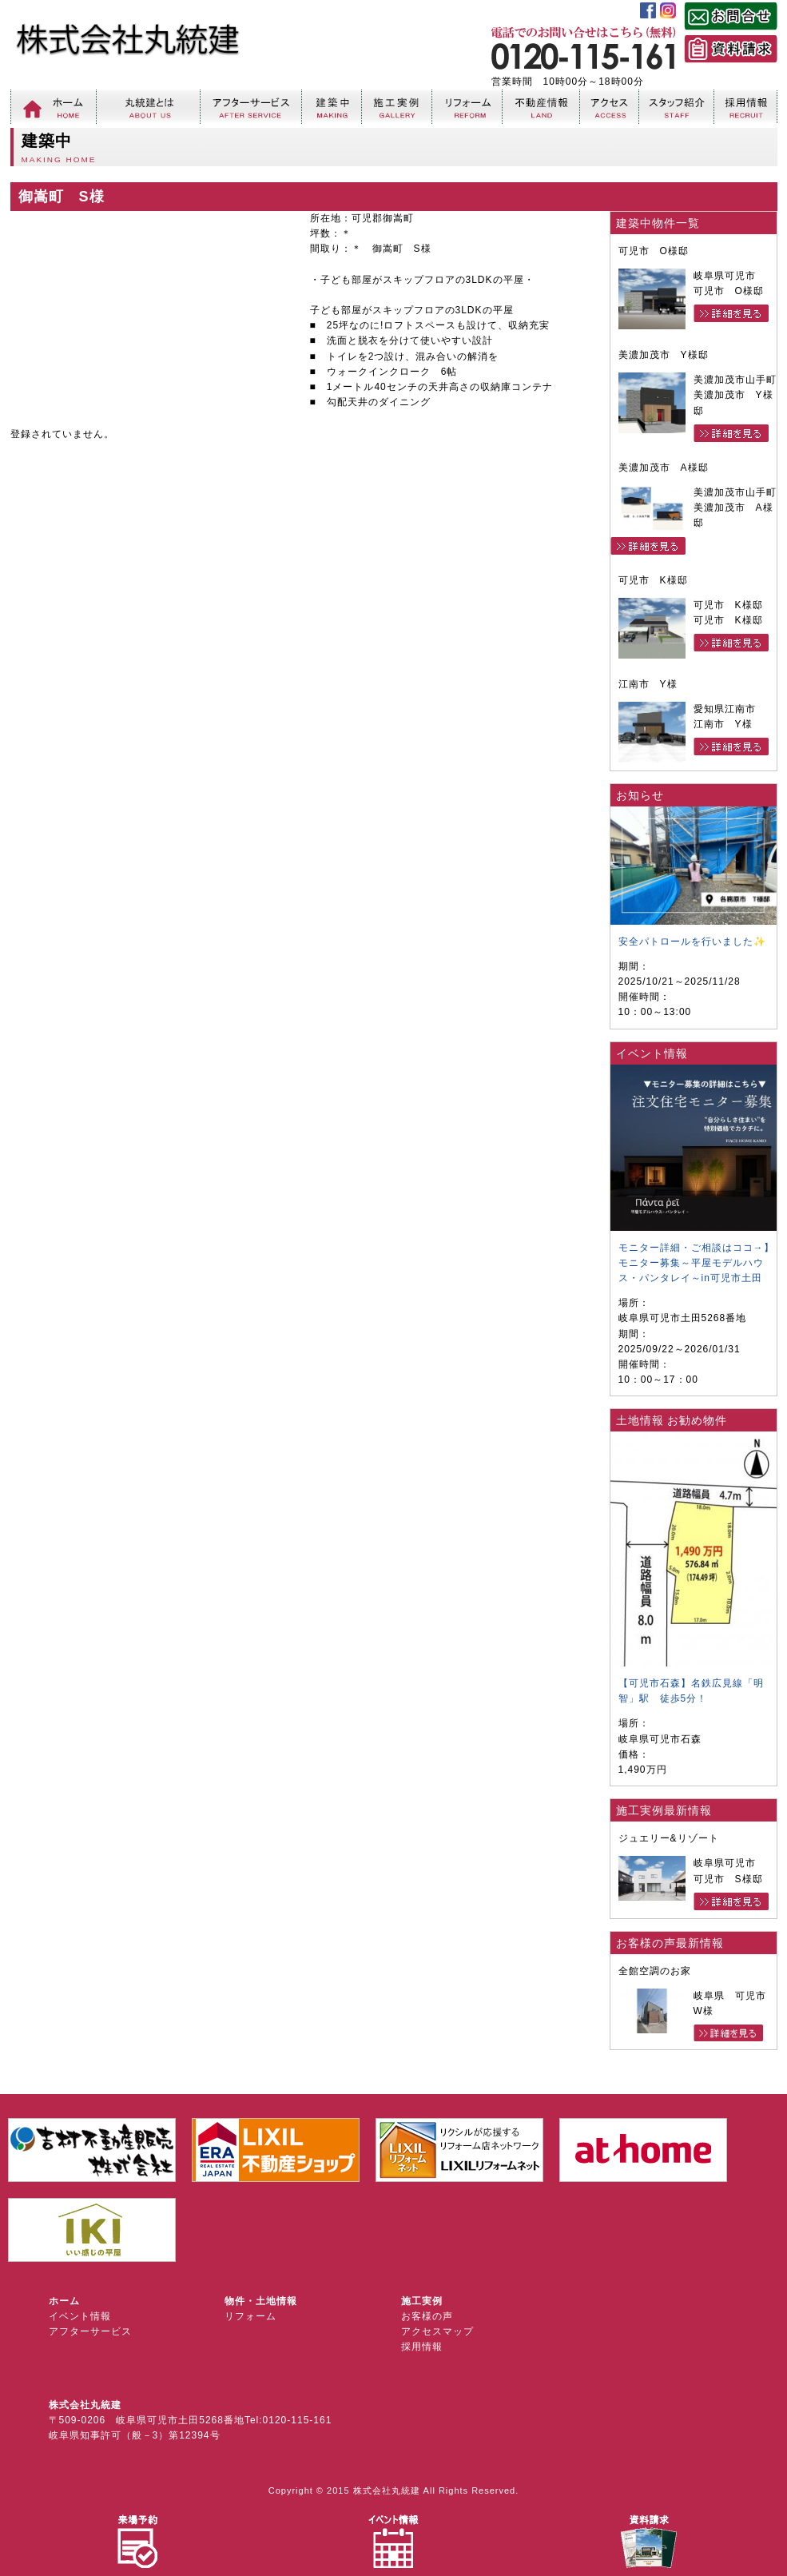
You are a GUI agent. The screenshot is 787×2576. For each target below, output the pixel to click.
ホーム (64, 2301)
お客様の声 (427, 2316)
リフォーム (250, 2316)
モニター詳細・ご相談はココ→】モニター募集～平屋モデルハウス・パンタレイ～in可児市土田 (696, 1263)
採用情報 (422, 2346)
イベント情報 (80, 2316)
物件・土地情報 (261, 2301)
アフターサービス (90, 2331)
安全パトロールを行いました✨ (692, 941)
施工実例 (422, 2301)
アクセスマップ (437, 2331)
